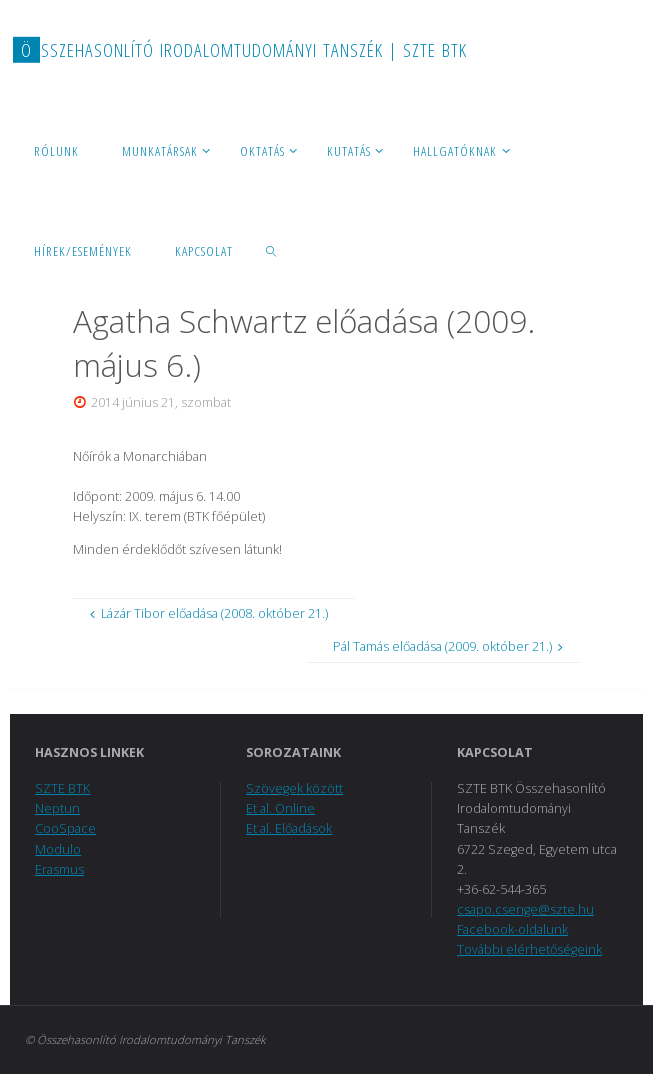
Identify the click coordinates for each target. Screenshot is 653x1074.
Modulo (58, 849)
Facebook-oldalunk (512, 929)
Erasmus (59, 869)
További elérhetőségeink (529, 949)
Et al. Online (280, 808)
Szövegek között (294, 788)
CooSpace (65, 828)
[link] (272, 250)
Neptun (57, 808)
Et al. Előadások (289, 828)
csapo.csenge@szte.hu (525, 909)
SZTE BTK (62, 788)
